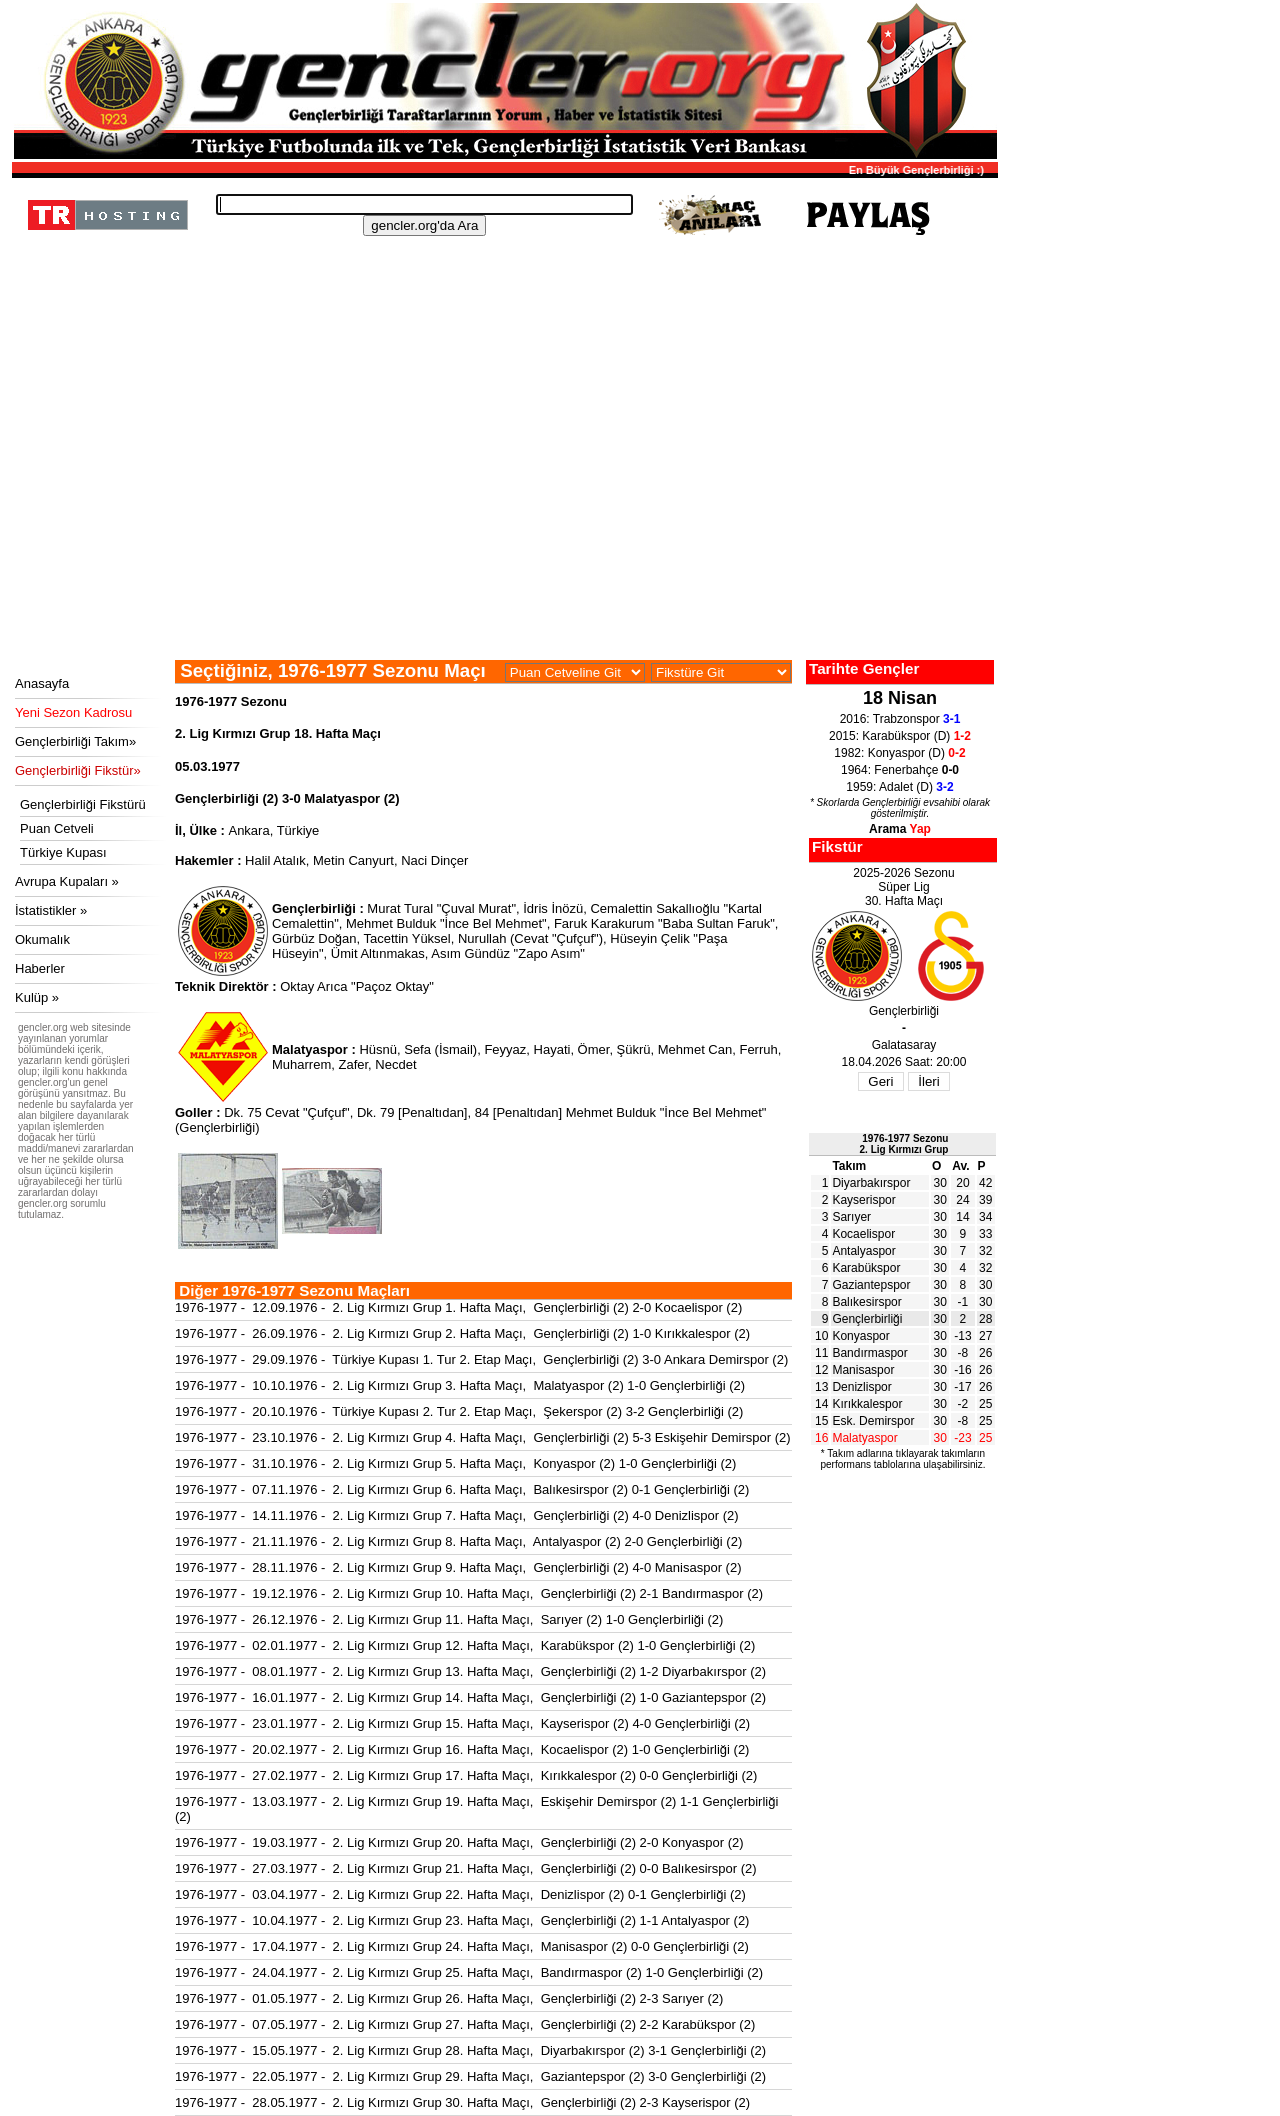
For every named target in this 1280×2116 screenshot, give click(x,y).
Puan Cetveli (57, 828)
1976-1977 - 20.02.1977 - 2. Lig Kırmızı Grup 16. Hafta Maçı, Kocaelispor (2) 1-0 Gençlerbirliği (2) (462, 1749)
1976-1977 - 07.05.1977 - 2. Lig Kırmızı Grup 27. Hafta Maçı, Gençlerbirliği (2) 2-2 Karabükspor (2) (465, 2024)
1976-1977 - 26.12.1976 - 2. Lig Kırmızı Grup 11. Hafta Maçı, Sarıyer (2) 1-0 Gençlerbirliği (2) (449, 1619)
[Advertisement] (502, 510)
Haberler (40, 968)
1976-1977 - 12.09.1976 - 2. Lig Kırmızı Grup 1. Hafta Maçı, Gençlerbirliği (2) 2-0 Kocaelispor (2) (458, 1307)
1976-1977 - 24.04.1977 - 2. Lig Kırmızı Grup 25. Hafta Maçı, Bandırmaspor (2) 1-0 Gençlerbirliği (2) (469, 1972)
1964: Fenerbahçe (900, 770)
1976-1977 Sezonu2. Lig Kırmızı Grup (904, 1144)
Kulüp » (37, 997)
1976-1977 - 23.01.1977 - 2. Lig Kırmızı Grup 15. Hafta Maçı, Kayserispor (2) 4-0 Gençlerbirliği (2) (462, 1723)
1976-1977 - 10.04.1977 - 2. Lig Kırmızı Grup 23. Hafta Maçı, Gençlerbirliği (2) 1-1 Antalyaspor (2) (462, 1920)
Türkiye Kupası (63, 852)
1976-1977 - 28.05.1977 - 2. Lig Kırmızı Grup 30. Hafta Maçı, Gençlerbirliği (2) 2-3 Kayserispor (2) (462, 2102)
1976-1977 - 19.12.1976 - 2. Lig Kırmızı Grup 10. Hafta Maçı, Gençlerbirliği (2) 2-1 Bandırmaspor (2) (469, 1593)
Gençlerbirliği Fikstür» (78, 770)
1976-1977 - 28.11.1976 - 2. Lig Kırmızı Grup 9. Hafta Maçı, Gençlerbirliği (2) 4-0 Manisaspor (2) (458, 1567)
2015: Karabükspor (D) (900, 736)
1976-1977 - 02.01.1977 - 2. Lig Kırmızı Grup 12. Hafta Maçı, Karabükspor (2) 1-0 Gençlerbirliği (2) (465, 1645)
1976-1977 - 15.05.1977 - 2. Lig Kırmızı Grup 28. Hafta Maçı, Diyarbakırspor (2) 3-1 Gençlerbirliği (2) (470, 2050)
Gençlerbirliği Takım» (75, 741)
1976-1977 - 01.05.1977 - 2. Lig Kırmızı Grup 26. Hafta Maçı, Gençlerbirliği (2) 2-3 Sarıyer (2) (449, 1998)
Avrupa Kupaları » (67, 881)
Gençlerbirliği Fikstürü (83, 804)
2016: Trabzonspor (900, 719)
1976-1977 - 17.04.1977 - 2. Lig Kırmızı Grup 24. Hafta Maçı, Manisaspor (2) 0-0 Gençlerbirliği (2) (462, 1946)
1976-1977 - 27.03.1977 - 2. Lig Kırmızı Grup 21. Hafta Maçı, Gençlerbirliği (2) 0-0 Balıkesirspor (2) (466, 1868)
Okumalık (42, 939)
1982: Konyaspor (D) (899, 753)
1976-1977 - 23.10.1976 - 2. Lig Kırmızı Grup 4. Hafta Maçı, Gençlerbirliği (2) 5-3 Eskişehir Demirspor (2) (483, 1437)
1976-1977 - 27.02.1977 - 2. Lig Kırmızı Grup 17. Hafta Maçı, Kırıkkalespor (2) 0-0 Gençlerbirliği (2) (466, 1775)
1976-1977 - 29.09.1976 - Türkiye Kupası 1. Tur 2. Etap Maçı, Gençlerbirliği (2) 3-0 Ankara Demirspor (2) (481, 1359)
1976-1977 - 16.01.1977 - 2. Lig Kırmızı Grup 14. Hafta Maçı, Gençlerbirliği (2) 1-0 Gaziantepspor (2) (470, 1697)
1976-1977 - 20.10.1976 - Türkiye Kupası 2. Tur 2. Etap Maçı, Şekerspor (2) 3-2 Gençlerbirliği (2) (459, 1411)
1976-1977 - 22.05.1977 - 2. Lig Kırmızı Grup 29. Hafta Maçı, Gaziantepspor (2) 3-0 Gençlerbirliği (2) (470, 2076)
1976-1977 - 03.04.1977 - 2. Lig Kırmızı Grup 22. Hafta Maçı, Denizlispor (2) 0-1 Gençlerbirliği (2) (460, 1894)
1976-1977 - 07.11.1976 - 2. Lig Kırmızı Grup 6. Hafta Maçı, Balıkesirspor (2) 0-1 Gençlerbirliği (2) (462, 1489)
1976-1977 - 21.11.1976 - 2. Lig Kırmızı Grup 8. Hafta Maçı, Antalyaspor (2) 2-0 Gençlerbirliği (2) (458, 1541)
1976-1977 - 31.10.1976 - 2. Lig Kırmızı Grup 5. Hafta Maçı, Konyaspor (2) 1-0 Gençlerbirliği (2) (455, 1463)
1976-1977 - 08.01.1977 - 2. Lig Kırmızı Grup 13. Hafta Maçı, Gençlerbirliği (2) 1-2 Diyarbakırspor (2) (470, 1671)
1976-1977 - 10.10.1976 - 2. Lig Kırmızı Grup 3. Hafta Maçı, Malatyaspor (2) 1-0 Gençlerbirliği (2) (460, 1385)
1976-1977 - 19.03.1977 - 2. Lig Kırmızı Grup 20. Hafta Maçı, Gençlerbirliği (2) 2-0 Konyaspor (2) (459, 1842)
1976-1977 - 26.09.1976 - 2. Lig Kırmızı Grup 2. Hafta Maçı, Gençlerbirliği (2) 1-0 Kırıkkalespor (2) (462, 1333)
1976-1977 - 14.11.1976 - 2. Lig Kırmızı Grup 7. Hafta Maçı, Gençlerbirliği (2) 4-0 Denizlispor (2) (457, 1515)
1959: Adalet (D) (899, 787)
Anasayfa (42, 683)
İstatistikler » (51, 910)
